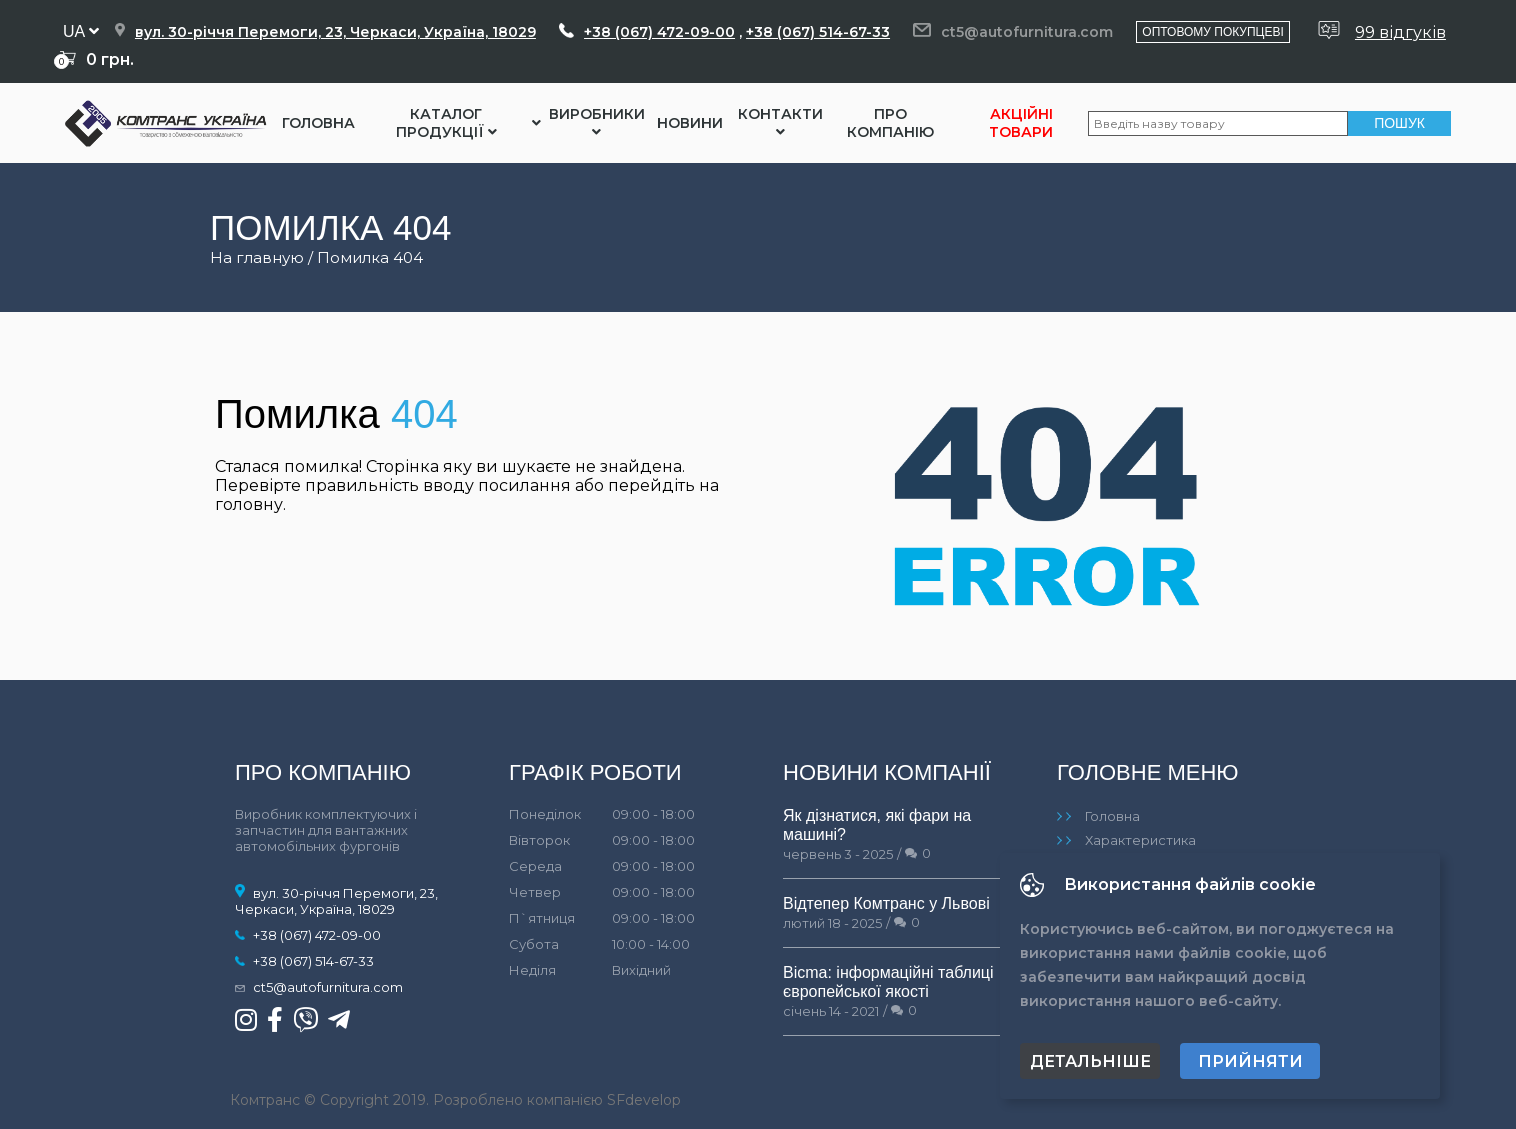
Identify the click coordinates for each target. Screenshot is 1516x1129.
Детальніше (1090, 1061)
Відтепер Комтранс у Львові (886, 903)
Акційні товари (1021, 123)
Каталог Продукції (446, 123)
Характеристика (1140, 840)
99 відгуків (1400, 32)
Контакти (780, 122)
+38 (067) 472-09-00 (659, 32)
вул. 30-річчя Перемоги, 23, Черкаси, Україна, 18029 (335, 32)
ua (81, 31)
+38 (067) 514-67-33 (818, 32)
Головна (318, 123)
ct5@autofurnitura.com (1027, 32)
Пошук (1399, 123)
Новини (690, 123)
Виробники (597, 122)
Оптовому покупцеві (1213, 32)
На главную (257, 257)
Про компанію (890, 123)
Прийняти (1250, 1061)
